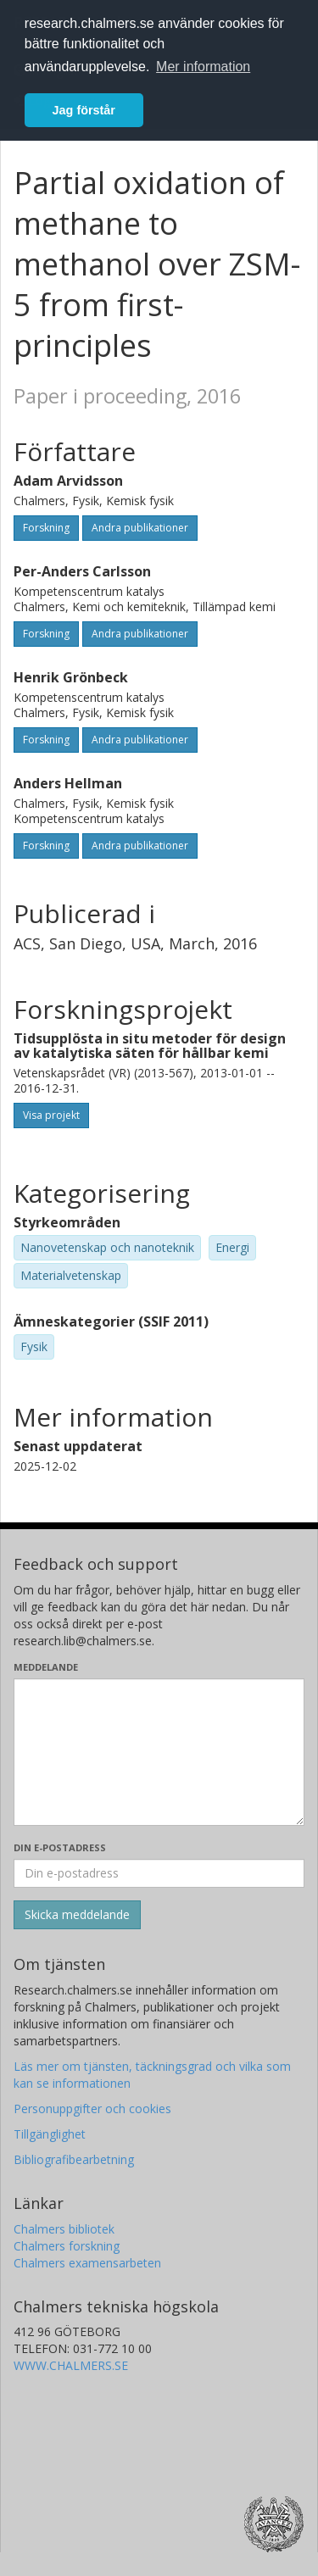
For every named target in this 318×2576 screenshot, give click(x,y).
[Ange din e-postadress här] (159, 1873)
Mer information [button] (203, 66)
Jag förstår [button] (84, 110)
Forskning (46, 527)
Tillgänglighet (50, 2134)
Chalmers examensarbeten (87, 2263)
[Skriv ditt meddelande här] (159, 1752)
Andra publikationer (140, 527)
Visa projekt (51, 1115)
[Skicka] (77, 1914)
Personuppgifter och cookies (92, 2108)
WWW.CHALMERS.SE (71, 2365)
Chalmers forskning (67, 2246)
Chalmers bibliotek (64, 2229)
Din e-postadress (60, 1847)
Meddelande (46, 1667)
